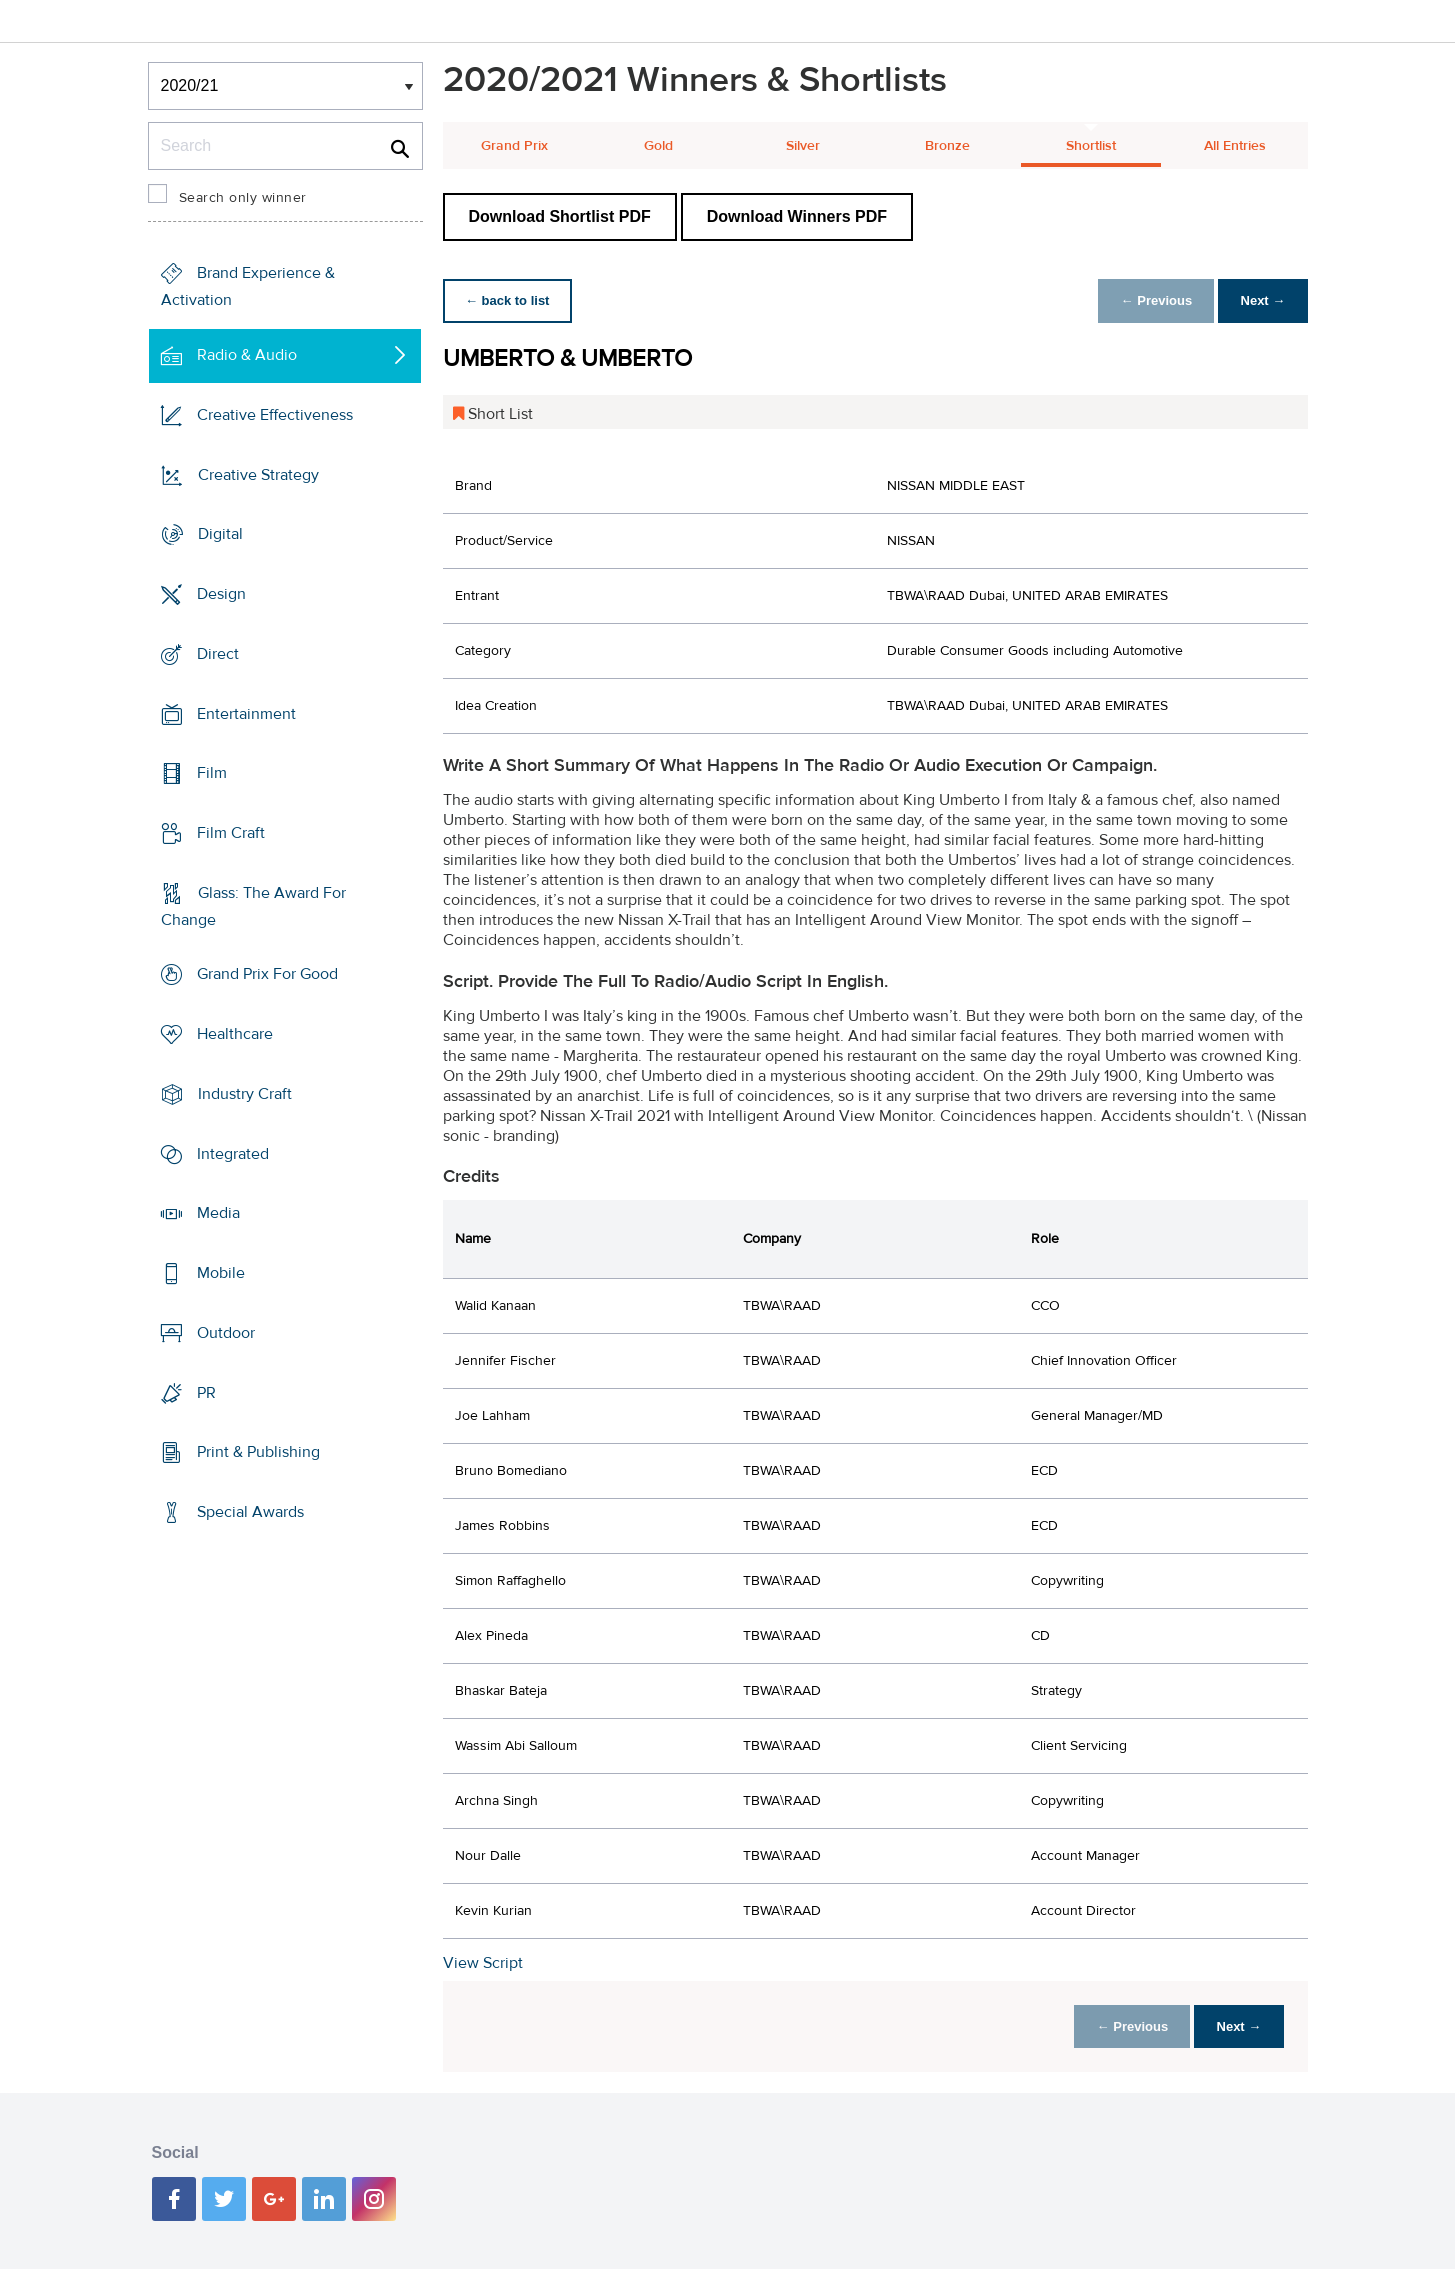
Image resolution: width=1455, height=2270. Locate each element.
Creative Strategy (258, 474)
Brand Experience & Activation (248, 286)
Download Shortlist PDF (560, 216)
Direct (218, 654)
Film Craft (231, 833)
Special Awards (250, 1512)
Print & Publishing (258, 1452)
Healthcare (235, 1034)
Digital (220, 534)
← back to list (509, 300)
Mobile (221, 1273)
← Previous (1151, 300)
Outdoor (226, 1333)
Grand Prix (514, 146)
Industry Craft (245, 1094)
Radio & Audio (247, 355)
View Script (483, 1963)
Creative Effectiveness (275, 415)
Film (212, 773)
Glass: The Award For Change (253, 906)
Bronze (947, 146)
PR (206, 1392)
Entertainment (246, 713)
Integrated (233, 1154)
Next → (1261, 300)
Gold (658, 146)
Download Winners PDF (797, 216)
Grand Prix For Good (267, 974)
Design (221, 594)
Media (218, 1213)
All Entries (1235, 146)
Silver (803, 146)
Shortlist (1091, 146)
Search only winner (243, 198)
